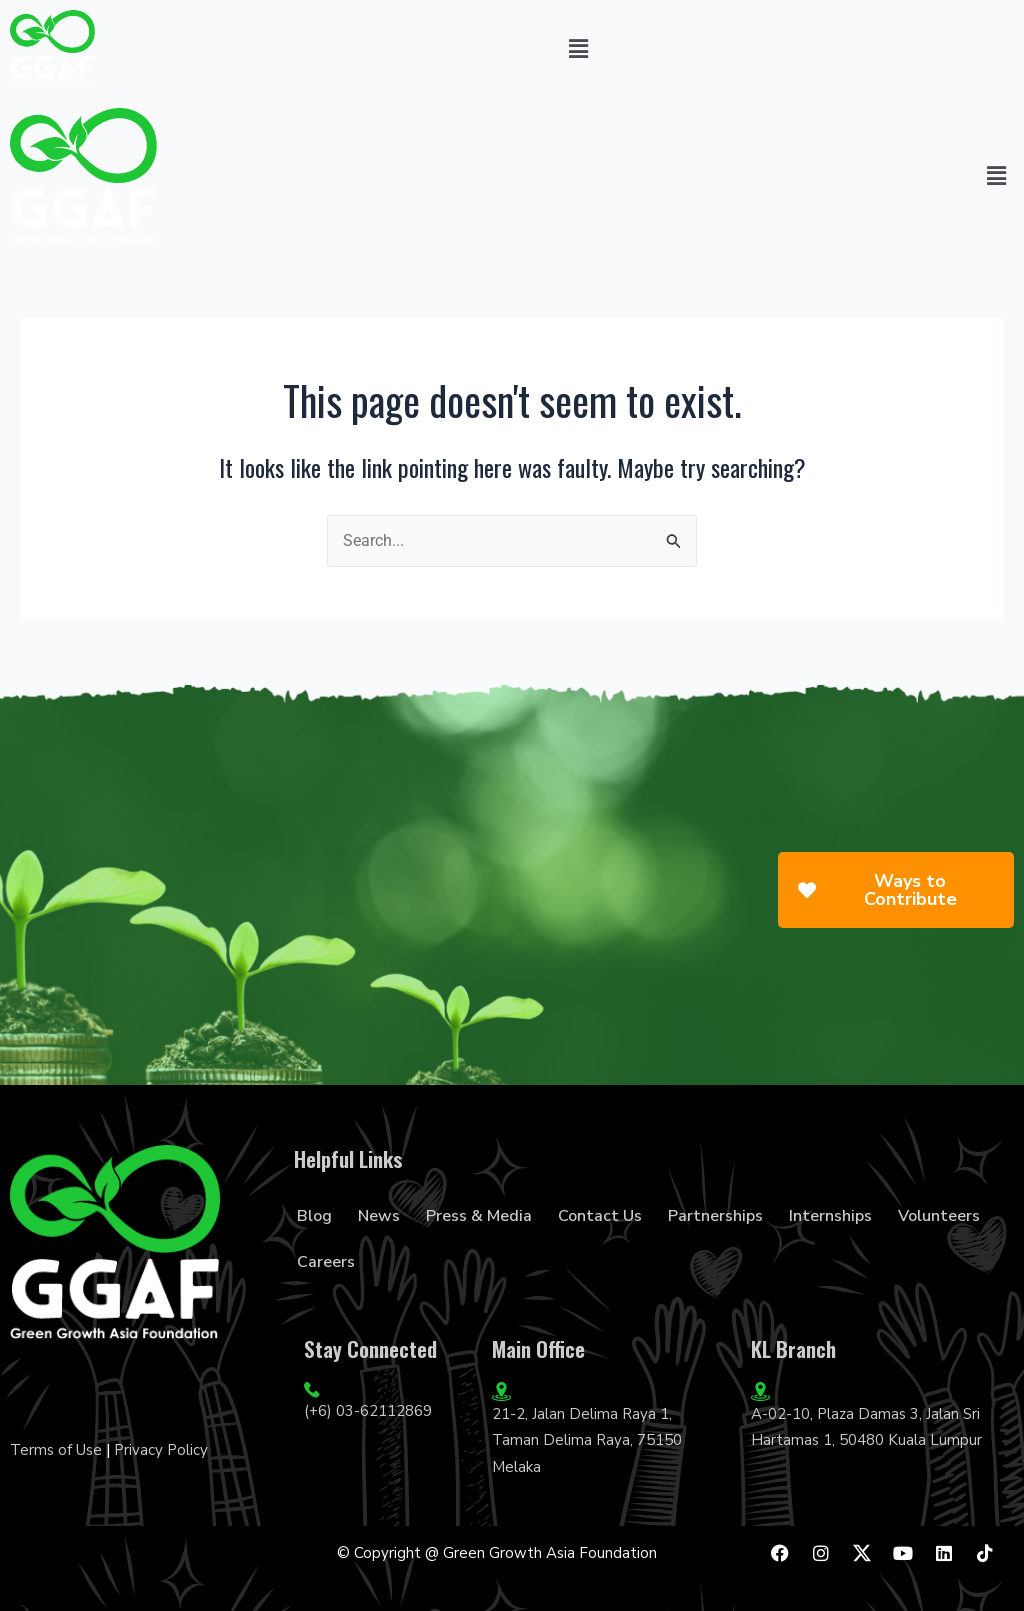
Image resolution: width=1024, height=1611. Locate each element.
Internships (830, 1216)
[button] (578, 49)
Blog (314, 1216)
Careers (326, 1262)
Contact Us (600, 1216)
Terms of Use (56, 1450)
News (379, 1216)
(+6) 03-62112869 (368, 1411)
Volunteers (939, 1216)
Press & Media (479, 1216)
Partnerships (715, 1216)
